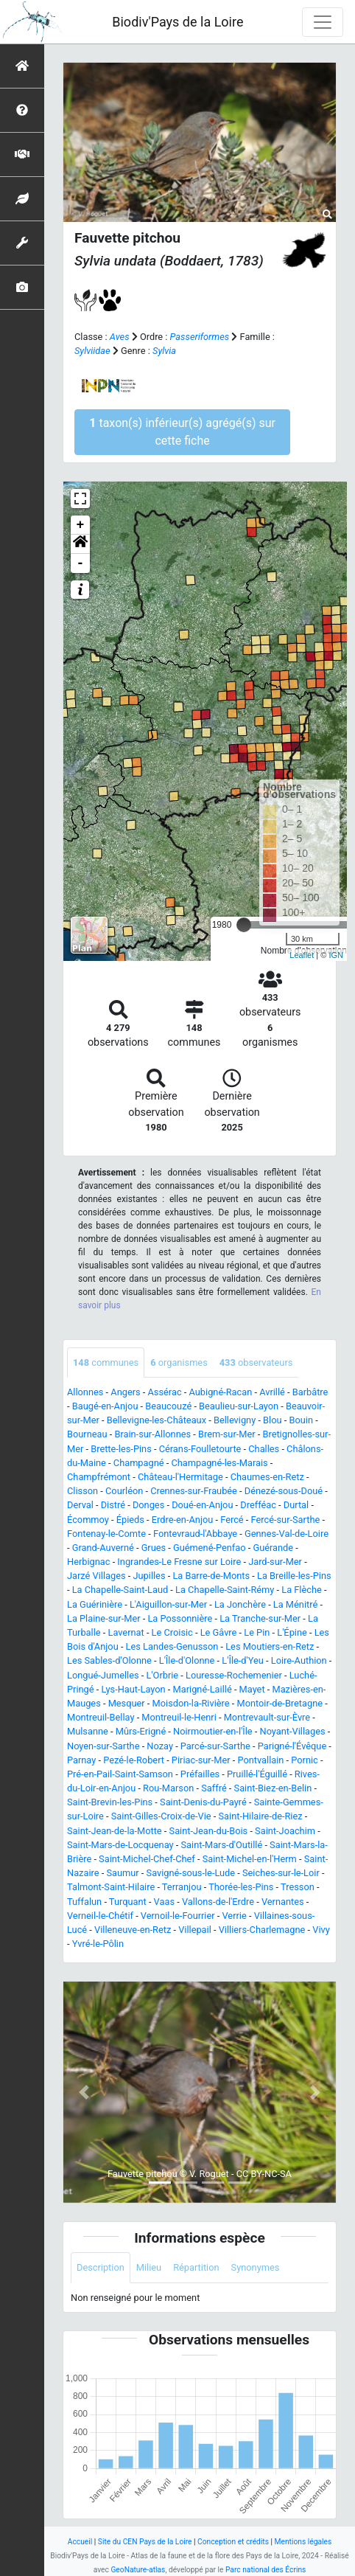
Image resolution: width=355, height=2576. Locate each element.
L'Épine (292, 1632)
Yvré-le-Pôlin (98, 1943)
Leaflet (301, 955)
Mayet (252, 1689)
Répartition (196, 2267)
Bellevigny (235, 1420)
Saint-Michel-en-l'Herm (250, 1858)
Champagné (138, 1462)
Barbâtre (310, 1392)
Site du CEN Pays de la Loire (145, 2542)
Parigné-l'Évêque (292, 1746)
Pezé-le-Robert (133, 1760)
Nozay (160, 1746)
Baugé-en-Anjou (105, 1406)
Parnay (81, 1760)
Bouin (301, 1420)
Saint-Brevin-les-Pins (109, 1802)
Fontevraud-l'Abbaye (195, 1533)
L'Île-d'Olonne (187, 1660)
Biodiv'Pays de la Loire (177, 21)
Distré (113, 1504)
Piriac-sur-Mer (201, 1760)
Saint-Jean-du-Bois (208, 1830)
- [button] (81, 563)
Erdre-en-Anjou (182, 1519)
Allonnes (85, 1392)
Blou (272, 1420)
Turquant (128, 1901)
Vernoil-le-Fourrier (178, 1915)
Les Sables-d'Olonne (109, 1660)
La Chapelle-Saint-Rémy (224, 1589)
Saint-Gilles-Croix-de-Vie (161, 1816)
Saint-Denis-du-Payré (203, 1802)
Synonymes (255, 2267)
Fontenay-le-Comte (106, 1533)
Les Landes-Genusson (172, 1646)
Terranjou (182, 1886)
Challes (263, 1448)
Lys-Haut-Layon (133, 1689)
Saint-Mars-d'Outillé (222, 1844)
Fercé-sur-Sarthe (285, 1519)
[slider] (243, 924)
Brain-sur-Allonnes (152, 1434)
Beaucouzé (168, 1406)
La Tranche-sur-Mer (259, 1618)
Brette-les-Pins (121, 1448)
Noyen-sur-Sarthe (103, 1746)
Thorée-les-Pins (240, 1886)
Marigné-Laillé (202, 1689)
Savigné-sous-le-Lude (191, 1872)
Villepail (194, 1929)
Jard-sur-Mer (275, 1561)
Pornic (304, 1760)
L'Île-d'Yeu (243, 1660)
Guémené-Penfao (209, 1547)
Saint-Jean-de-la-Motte (114, 1830)
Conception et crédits (233, 2542)
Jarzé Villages (96, 1575)
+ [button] (81, 525)
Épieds (130, 1519)
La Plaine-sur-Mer (104, 1618)
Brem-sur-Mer (227, 1434)
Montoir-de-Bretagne (279, 1703)
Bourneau (87, 1434)
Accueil (80, 2542)
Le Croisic (172, 1632)
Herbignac (88, 1561)
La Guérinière (94, 1604)
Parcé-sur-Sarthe (215, 1746)
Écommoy (88, 1519)
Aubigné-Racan (221, 1392)
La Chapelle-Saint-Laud (120, 1589)
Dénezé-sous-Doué (284, 1490)
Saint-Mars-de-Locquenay (120, 1844)
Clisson (82, 1490)
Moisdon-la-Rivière (191, 1703)
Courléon (124, 1490)
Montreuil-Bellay (100, 1717)
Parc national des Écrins (265, 2570)
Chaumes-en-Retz (267, 1476)
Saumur (122, 1872)
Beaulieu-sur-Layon (238, 1406)
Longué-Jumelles (103, 1675)
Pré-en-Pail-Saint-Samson (120, 1774)
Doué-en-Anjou (202, 1504)
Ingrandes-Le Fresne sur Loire (179, 1561)
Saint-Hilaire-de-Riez (261, 1816)
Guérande (273, 1547)
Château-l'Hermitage (180, 1476)
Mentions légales (303, 2542)
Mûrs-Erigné (141, 1731)
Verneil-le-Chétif (100, 1915)
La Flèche (301, 1589)
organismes (179, 1362)
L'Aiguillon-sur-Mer (168, 1604)
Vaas (164, 1901)
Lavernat (126, 1632)
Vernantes (282, 1901)
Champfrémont (98, 1476)
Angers (125, 1392)
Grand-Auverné (103, 1547)
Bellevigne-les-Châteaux (156, 1420)
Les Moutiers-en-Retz (269, 1646)
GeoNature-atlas (137, 2570)
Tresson (297, 1886)
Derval (80, 1504)
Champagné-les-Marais (219, 1462)
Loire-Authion (299, 1660)
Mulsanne (87, 1731)
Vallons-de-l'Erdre (218, 1901)
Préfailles (199, 1774)
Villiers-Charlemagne (262, 1929)
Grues (153, 1547)
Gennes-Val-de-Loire (286, 1533)
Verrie (234, 1915)
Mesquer (126, 1703)
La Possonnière (179, 1618)
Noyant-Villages (293, 1731)
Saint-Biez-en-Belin (273, 1788)
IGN (335, 955)
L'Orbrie (162, 1675)
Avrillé (272, 1392)
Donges (148, 1504)
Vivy (321, 1929)
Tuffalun (84, 1901)
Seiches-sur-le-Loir (281, 1872)
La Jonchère (240, 1604)
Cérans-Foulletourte (200, 1448)
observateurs (256, 1362)
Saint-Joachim (285, 1830)
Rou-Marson (168, 1788)
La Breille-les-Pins (294, 1575)
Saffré (213, 1788)
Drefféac (258, 1504)
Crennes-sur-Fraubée (193, 1490)
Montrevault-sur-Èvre (267, 1717)
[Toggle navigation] (322, 22)
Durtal (296, 1504)
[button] (80, 544)
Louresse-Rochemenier (234, 1675)
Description (100, 2267)
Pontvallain (260, 1760)
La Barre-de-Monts (211, 1575)
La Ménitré (295, 1604)
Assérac (165, 1392)
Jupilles (149, 1575)
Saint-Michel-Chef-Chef (147, 1858)
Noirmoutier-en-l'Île (213, 1731)
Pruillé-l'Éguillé (257, 1774)
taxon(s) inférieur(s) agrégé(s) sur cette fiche (182, 432)
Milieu (148, 2267)
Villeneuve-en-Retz (132, 1929)
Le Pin (257, 1632)
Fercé (231, 1519)
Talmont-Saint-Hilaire (111, 1886)
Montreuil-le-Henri (178, 1717)
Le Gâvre (218, 1632)
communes (105, 1362)
